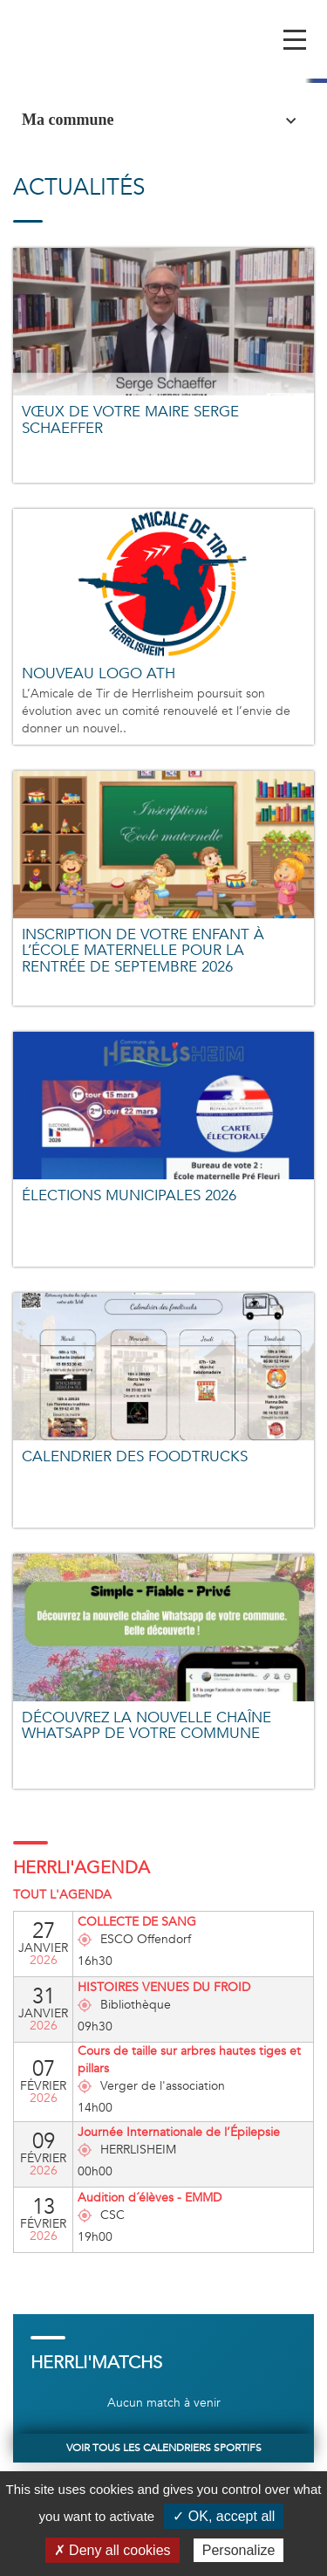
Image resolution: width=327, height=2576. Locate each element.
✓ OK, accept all (224, 2516)
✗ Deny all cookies (112, 2550)
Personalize (239, 2550)
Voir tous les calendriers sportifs (164, 2448)
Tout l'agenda (62, 1894)
